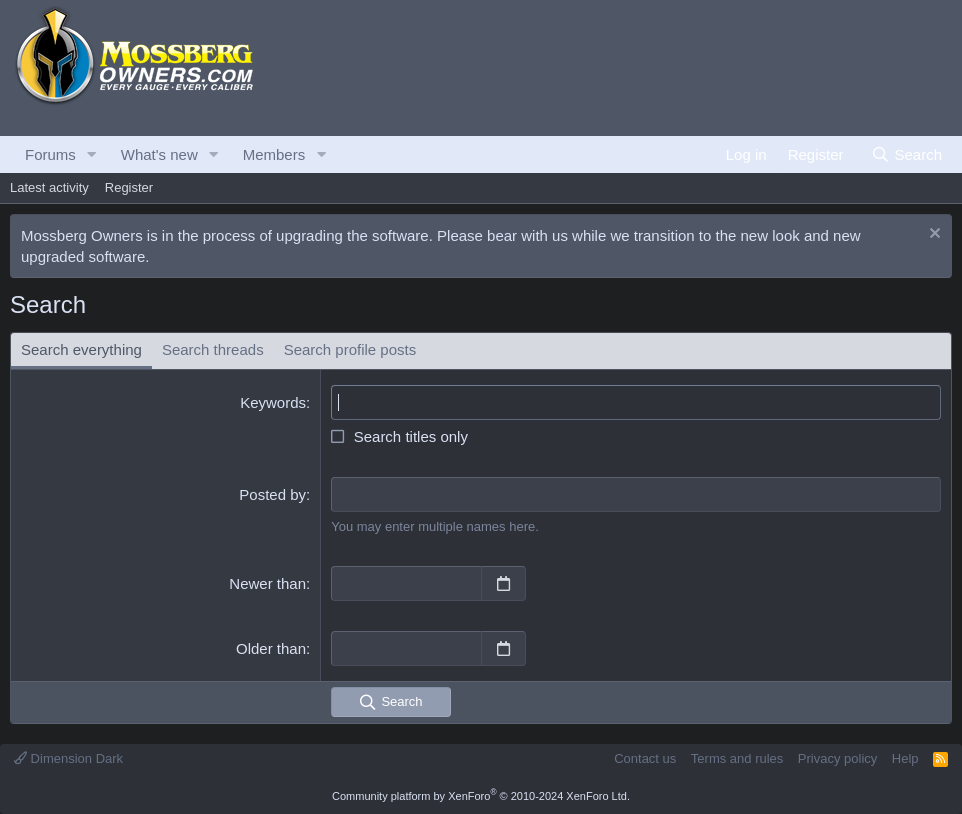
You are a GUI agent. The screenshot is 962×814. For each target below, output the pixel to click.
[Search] (906, 154)
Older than (271, 648)
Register (129, 187)
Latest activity (49, 187)
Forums (50, 154)
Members (274, 154)
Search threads (213, 349)
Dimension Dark (68, 758)
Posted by (272, 494)
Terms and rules (737, 758)
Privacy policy (837, 758)
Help (905, 758)
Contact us (645, 758)
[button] (92, 154)
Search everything (81, 349)
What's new (159, 154)
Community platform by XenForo (481, 796)
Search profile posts (350, 349)
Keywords (273, 402)
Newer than (267, 583)
